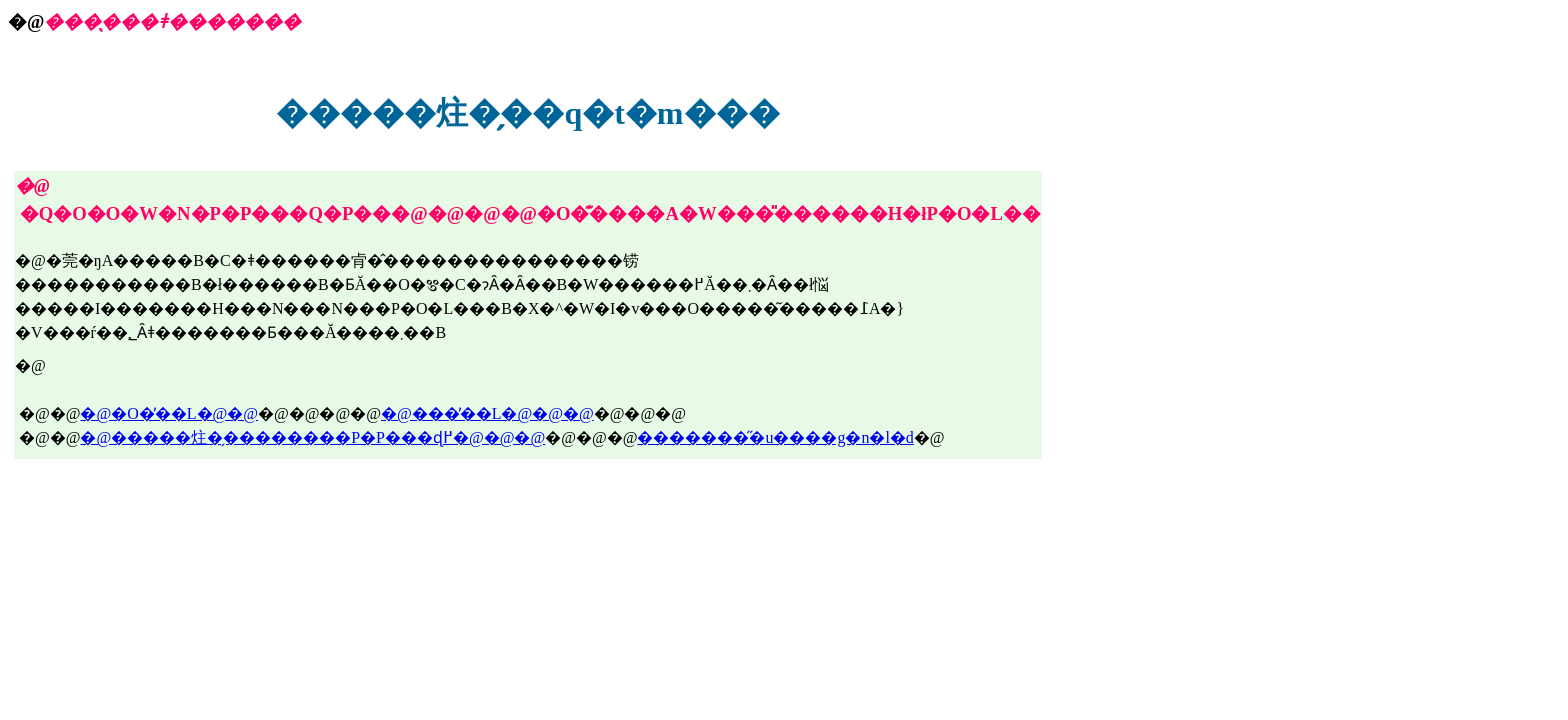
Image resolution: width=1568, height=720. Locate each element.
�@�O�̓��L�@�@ (169, 413)
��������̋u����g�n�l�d (775, 437)
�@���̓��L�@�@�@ (487, 413)
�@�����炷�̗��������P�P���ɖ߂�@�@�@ (312, 437)
